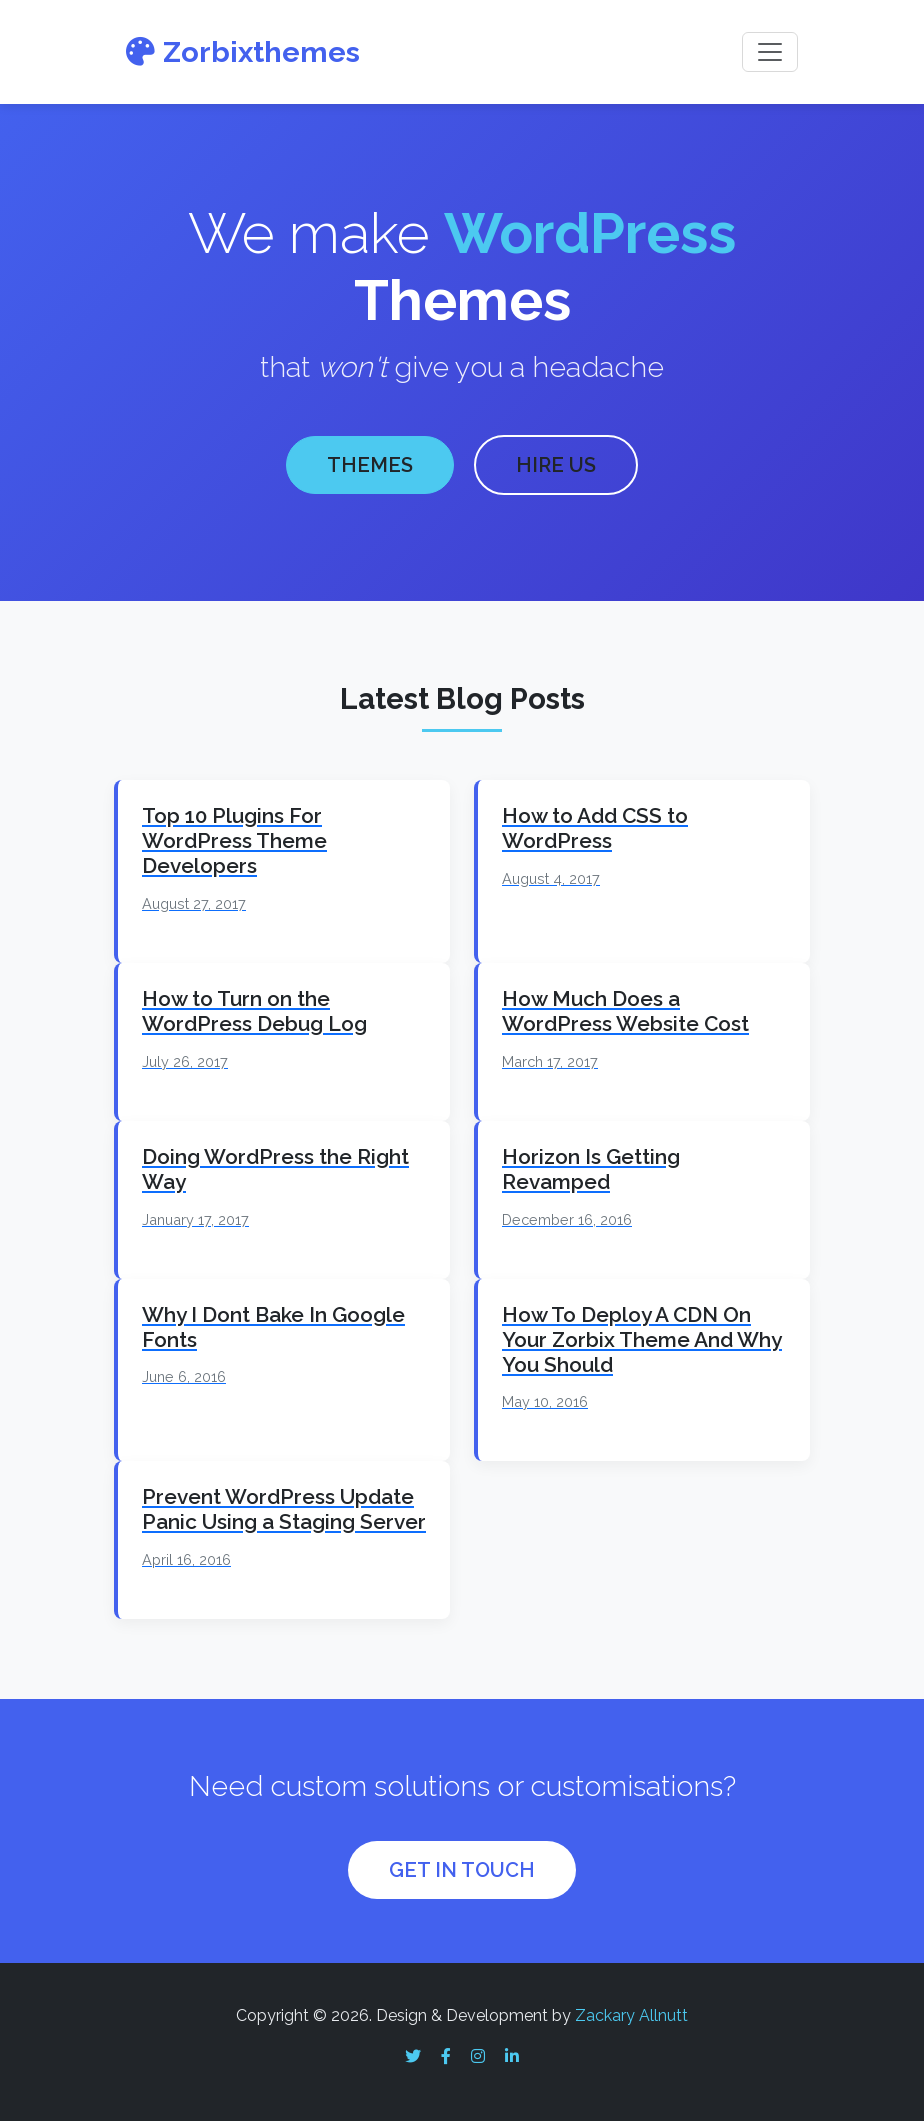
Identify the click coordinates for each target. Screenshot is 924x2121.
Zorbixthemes (243, 52)
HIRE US (556, 463)
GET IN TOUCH (462, 1866)
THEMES (370, 463)
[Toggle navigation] (770, 52)
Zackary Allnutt (631, 2010)
